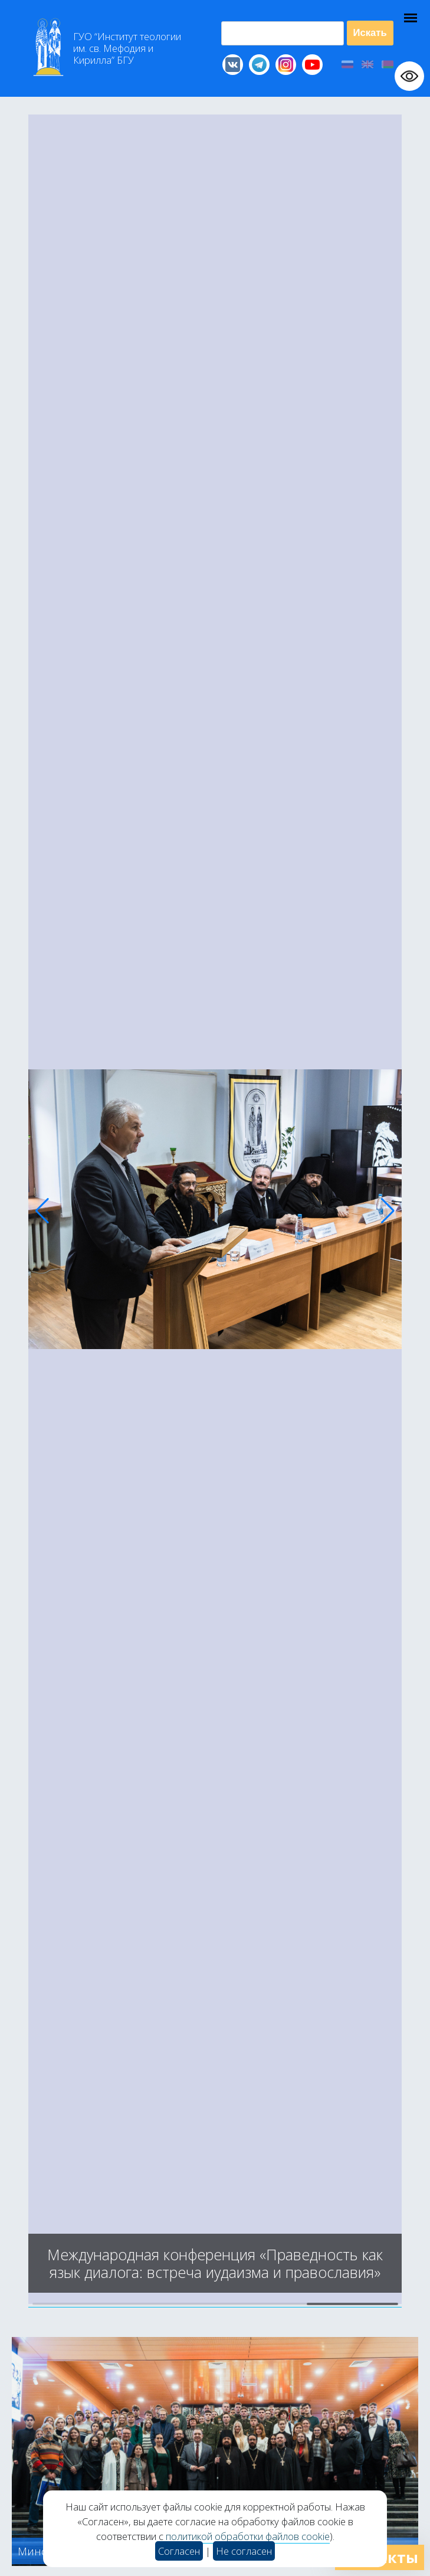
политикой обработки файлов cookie (248, 2536)
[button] (42, 1211)
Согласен (179, 2551)
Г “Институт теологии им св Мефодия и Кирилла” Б (127, 48)
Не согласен (244, 2551)
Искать (370, 32)
